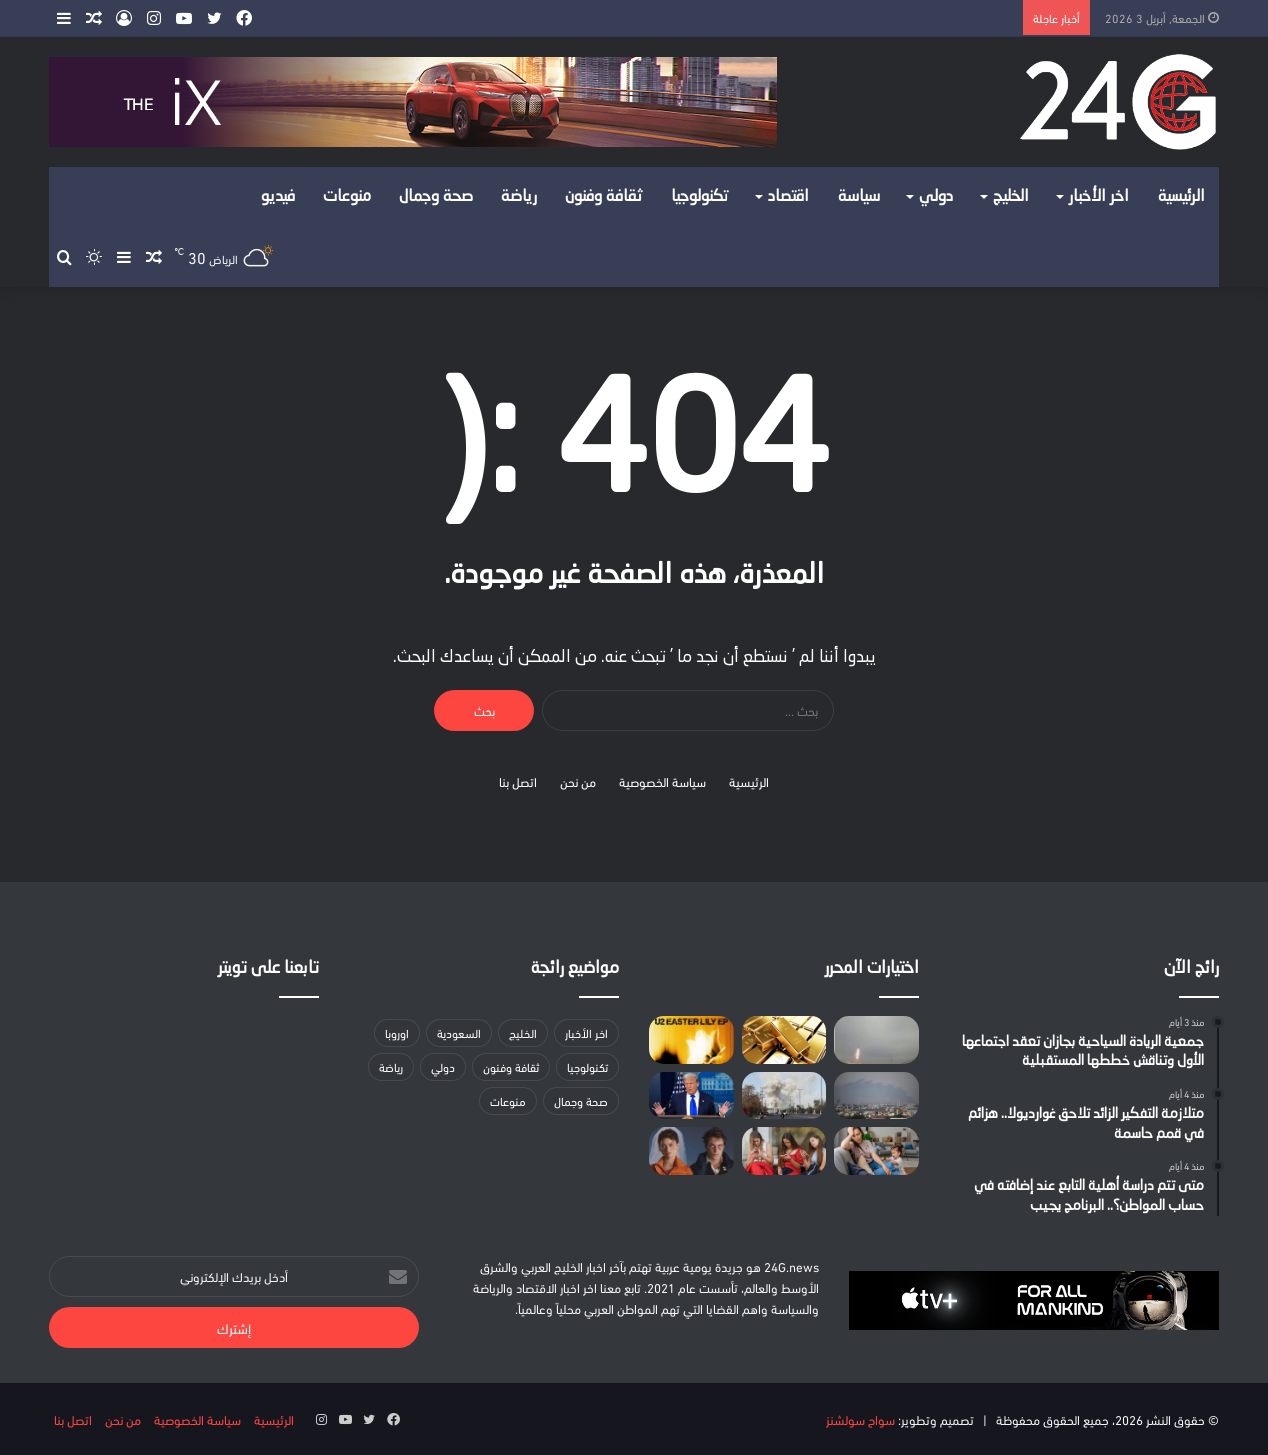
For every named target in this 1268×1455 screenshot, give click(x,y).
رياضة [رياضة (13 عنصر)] (391, 1066)
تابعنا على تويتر (268, 968)
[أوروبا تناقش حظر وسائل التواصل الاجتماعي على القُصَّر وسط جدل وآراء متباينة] (784, 1151)
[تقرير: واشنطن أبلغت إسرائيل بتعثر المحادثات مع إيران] (784, 1096)
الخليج (1011, 197)
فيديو (278, 197)
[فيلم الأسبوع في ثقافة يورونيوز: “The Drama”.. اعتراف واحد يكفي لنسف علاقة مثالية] (691, 1151)
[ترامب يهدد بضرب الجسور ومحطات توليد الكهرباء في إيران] (691, 1096)
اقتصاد (788, 197)
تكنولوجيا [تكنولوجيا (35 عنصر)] (587, 1066)
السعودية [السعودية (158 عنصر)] (459, 1032)
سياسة (859, 197)
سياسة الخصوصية (662, 781)
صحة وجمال (436, 197)
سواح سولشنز (860, 1419)
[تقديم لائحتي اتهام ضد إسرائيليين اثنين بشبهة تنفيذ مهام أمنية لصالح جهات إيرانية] (876, 1096)
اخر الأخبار (1099, 197)
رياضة (519, 197)
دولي (936, 197)
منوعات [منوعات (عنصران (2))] (508, 1100)
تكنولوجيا (700, 197)
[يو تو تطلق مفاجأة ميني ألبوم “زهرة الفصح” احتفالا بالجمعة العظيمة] (691, 1040)
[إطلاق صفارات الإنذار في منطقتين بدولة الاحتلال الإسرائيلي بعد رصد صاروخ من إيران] (876, 1040)
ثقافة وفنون (604, 197)
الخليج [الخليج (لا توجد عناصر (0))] (523, 1032)
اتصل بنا (518, 781)
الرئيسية (1181, 197)
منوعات (347, 197)
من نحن (578, 781)
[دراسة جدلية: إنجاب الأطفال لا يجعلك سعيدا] (876, 1151)
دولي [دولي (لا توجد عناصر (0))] (443, 1066)
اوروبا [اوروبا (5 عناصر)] (397, 1032)
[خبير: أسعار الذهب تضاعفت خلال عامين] (784, 1040)
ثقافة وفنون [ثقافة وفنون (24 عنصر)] (511, 1066)
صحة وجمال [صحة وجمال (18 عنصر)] (581, 1100)
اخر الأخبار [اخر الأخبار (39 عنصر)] (586, 1032)
